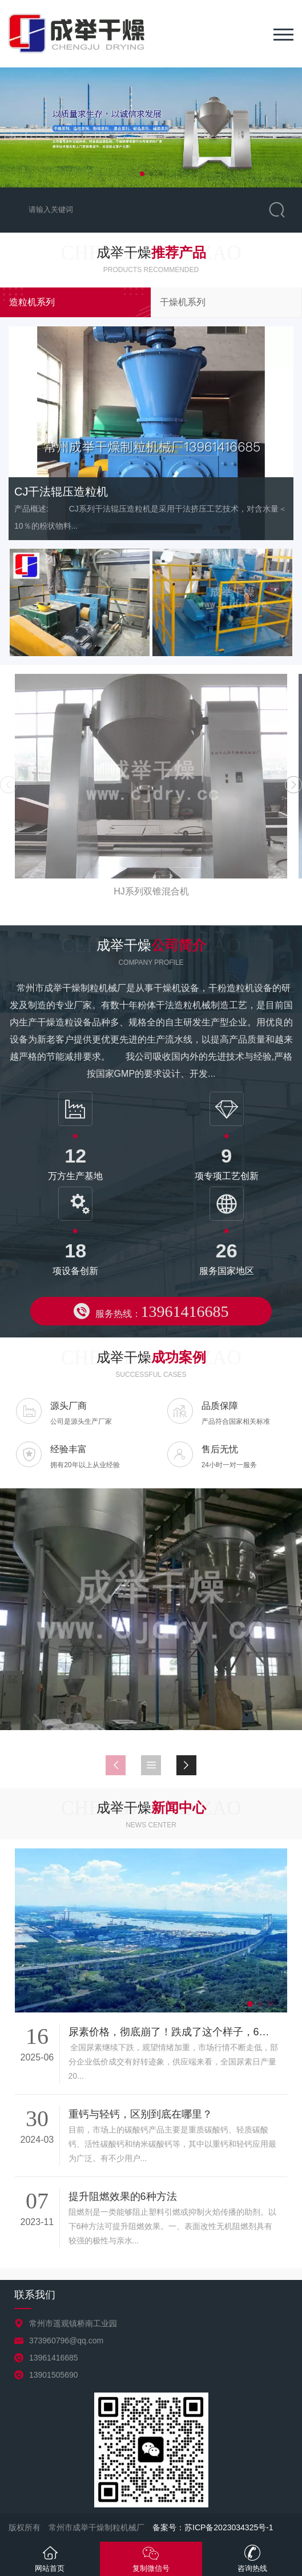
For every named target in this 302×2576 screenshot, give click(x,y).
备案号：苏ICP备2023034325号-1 (212, 2527)
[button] (142, 173)
